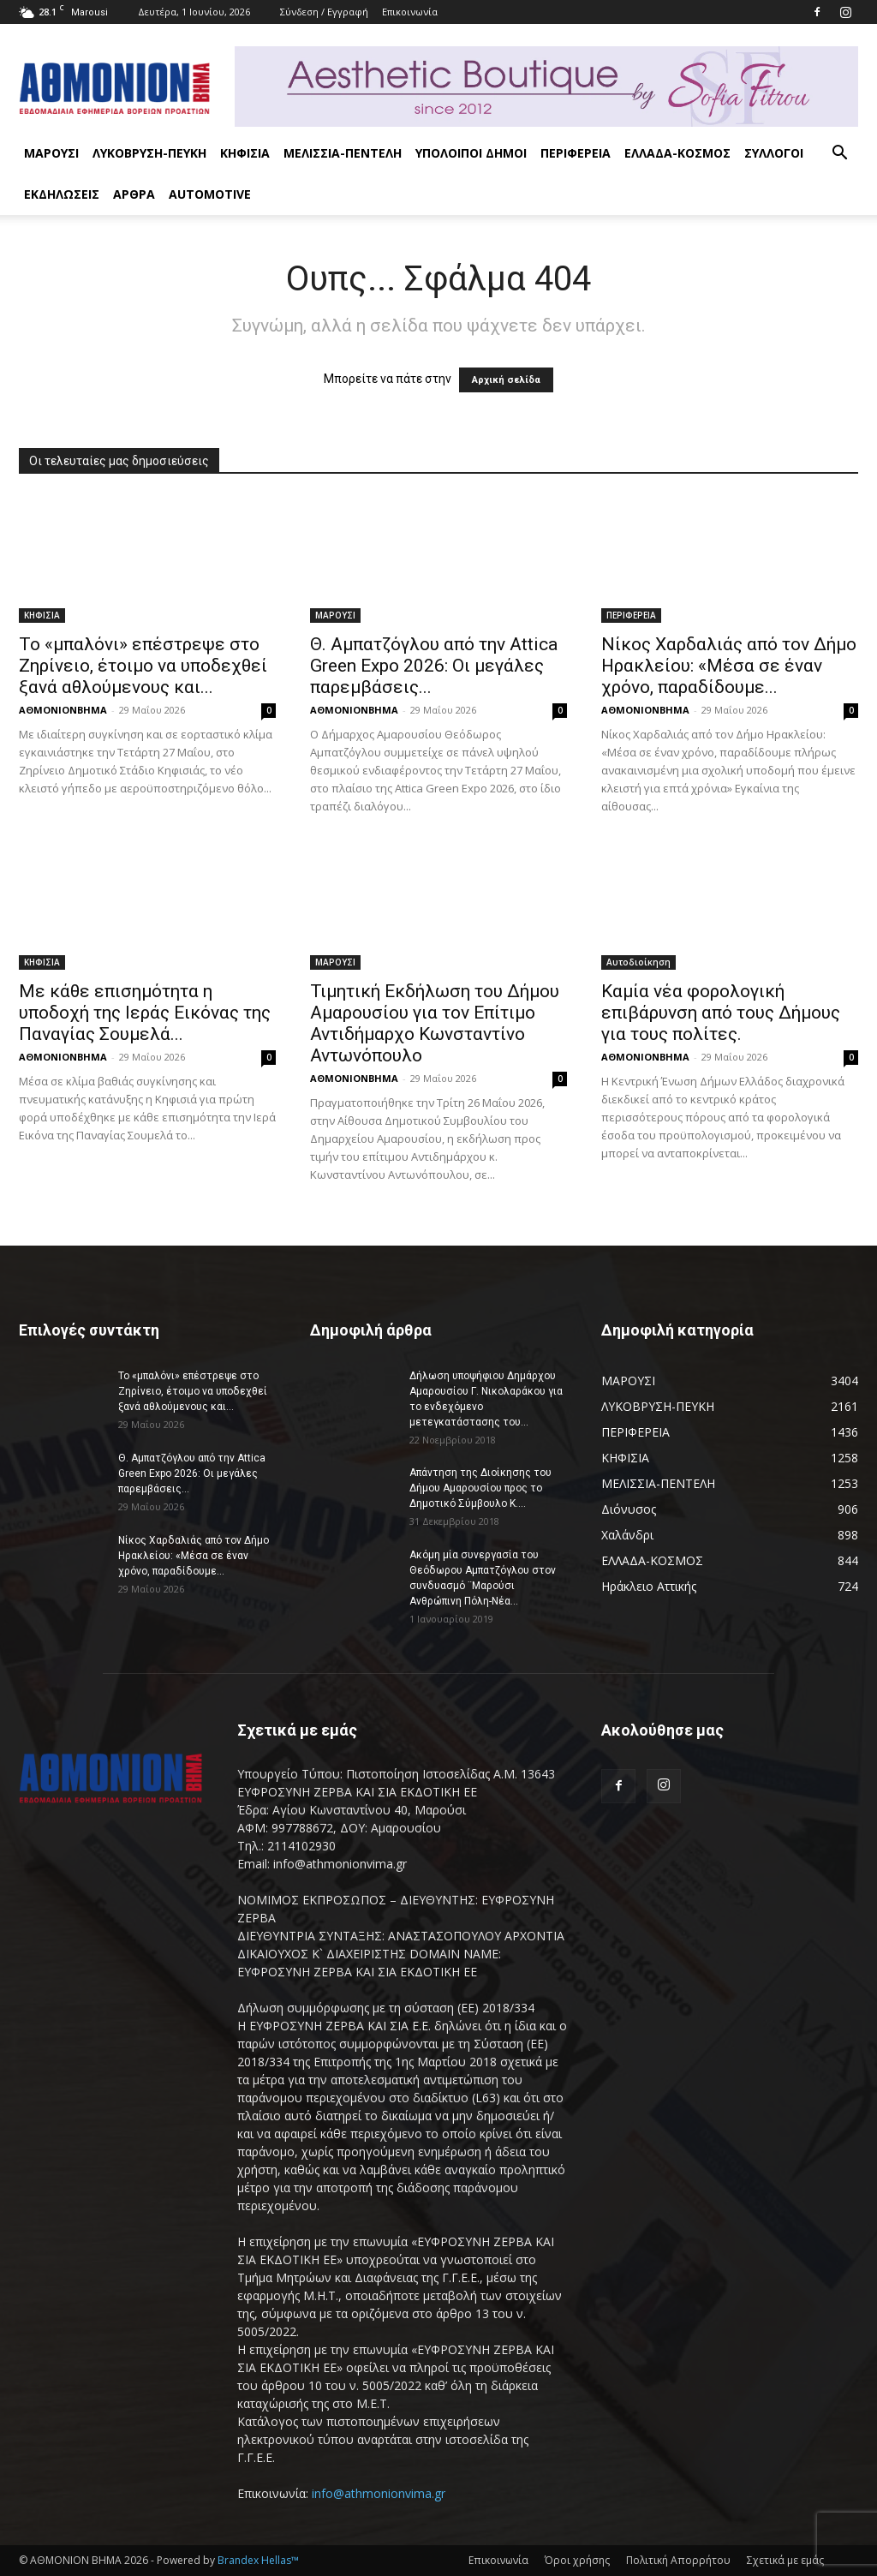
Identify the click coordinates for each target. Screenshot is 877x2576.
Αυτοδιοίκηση (638, 962)
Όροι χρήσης (577, 2560)
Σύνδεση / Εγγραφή (324, 11)
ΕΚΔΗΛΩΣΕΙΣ (61, 194)
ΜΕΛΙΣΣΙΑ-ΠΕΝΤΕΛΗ (342, 153)
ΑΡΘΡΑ (134, 194)
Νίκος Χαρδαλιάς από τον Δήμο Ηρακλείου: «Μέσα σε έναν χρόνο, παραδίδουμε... (728, 665)
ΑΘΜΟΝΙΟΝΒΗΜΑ (63, 709)
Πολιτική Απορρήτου (678, 2560)
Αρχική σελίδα (506, 380)
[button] (839, 154)
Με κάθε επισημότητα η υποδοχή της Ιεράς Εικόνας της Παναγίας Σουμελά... (145, 1012)
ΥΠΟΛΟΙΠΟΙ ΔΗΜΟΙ (471, 153)
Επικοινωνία (410, 11)
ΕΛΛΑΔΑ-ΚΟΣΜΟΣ (677, 153)
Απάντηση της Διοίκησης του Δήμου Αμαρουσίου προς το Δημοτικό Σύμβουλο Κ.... (480, 1488)
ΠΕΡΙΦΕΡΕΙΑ (575, 153)
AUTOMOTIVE (210, 194)
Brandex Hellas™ (258, 2560)
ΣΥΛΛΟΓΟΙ (773, 153)
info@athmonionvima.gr (378, 2493)
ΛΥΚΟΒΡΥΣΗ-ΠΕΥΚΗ (149, 153)
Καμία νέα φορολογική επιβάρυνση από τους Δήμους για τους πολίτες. (722, 1012)
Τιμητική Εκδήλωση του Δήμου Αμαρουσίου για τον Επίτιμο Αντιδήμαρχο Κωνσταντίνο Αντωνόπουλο (434, 1023)
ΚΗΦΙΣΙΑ (245, 153)
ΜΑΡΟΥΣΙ (51, 153)
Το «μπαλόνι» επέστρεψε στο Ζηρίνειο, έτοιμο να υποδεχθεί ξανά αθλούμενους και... (143, 665)
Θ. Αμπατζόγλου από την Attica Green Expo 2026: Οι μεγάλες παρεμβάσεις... (434, 665)
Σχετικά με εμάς (785, 2560)
